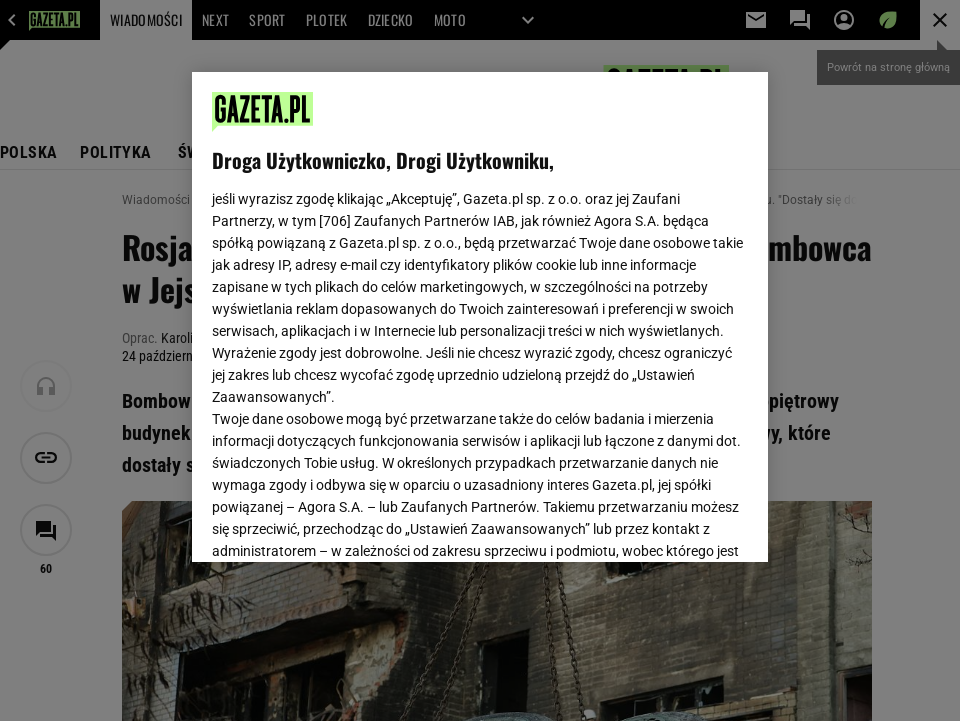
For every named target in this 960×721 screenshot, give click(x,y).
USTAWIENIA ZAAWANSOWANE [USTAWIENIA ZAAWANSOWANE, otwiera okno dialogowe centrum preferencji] (342, 522)
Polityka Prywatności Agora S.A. (598, 308)
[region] (480, 317)
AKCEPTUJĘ (680, 523)
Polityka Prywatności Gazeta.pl (389, 308)
